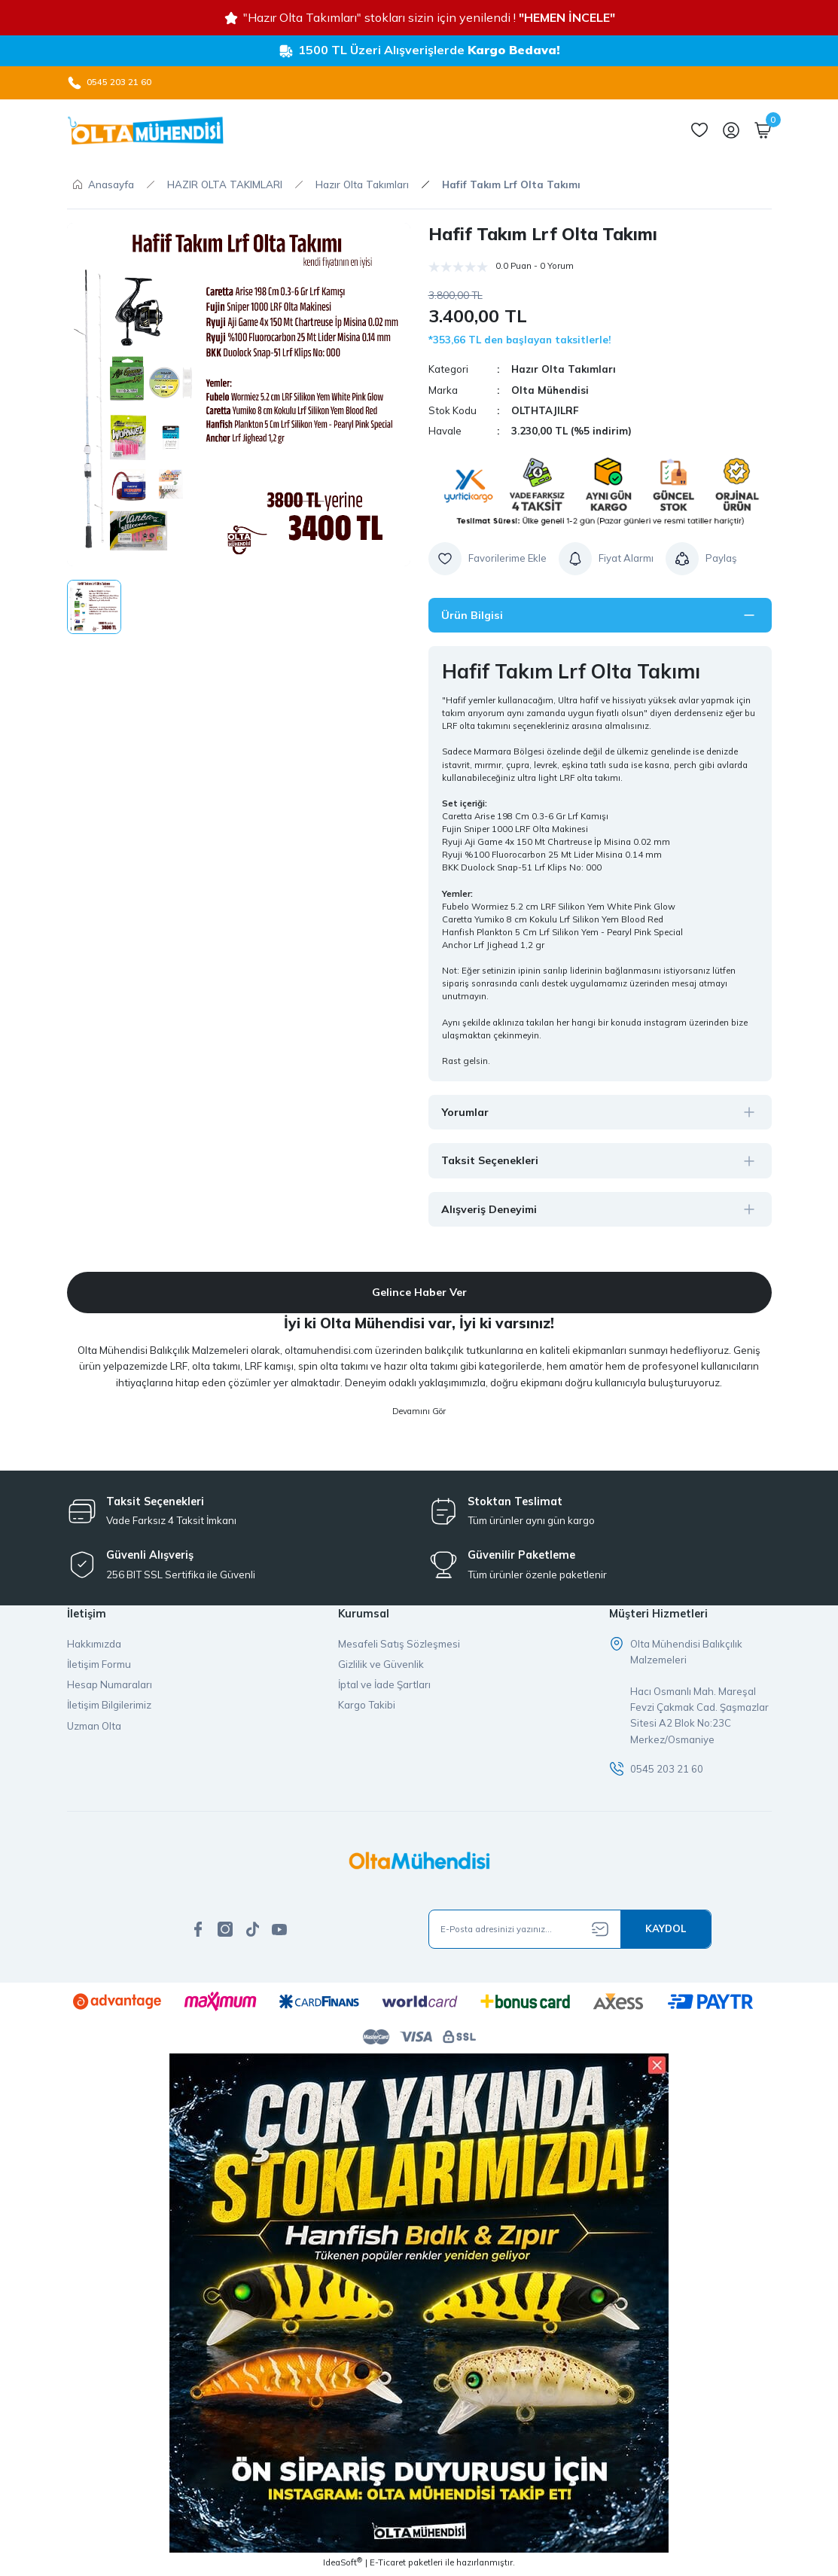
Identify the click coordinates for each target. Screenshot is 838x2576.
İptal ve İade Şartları (384, 1686)
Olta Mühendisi (550, 390)
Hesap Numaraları (109, 1686)
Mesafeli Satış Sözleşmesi (399, 1645)
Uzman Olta (94, 1727)
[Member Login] (731, 130)
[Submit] (665, 1931)
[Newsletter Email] (570, 1931)
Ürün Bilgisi (473, 615)
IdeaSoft (342, 2565)
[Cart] (763, 130)
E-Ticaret (388, 2565)
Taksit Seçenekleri (491, 1161)
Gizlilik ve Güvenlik (381, 1666)
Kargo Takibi (366, 1707)
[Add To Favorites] (487, 558)
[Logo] (145, 130)
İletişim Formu (99, 1666)
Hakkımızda (94, 1645)
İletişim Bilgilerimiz (109, 1707)
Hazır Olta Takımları (563, 369)
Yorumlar (466, 1112)
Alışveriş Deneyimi (490, 1209)
